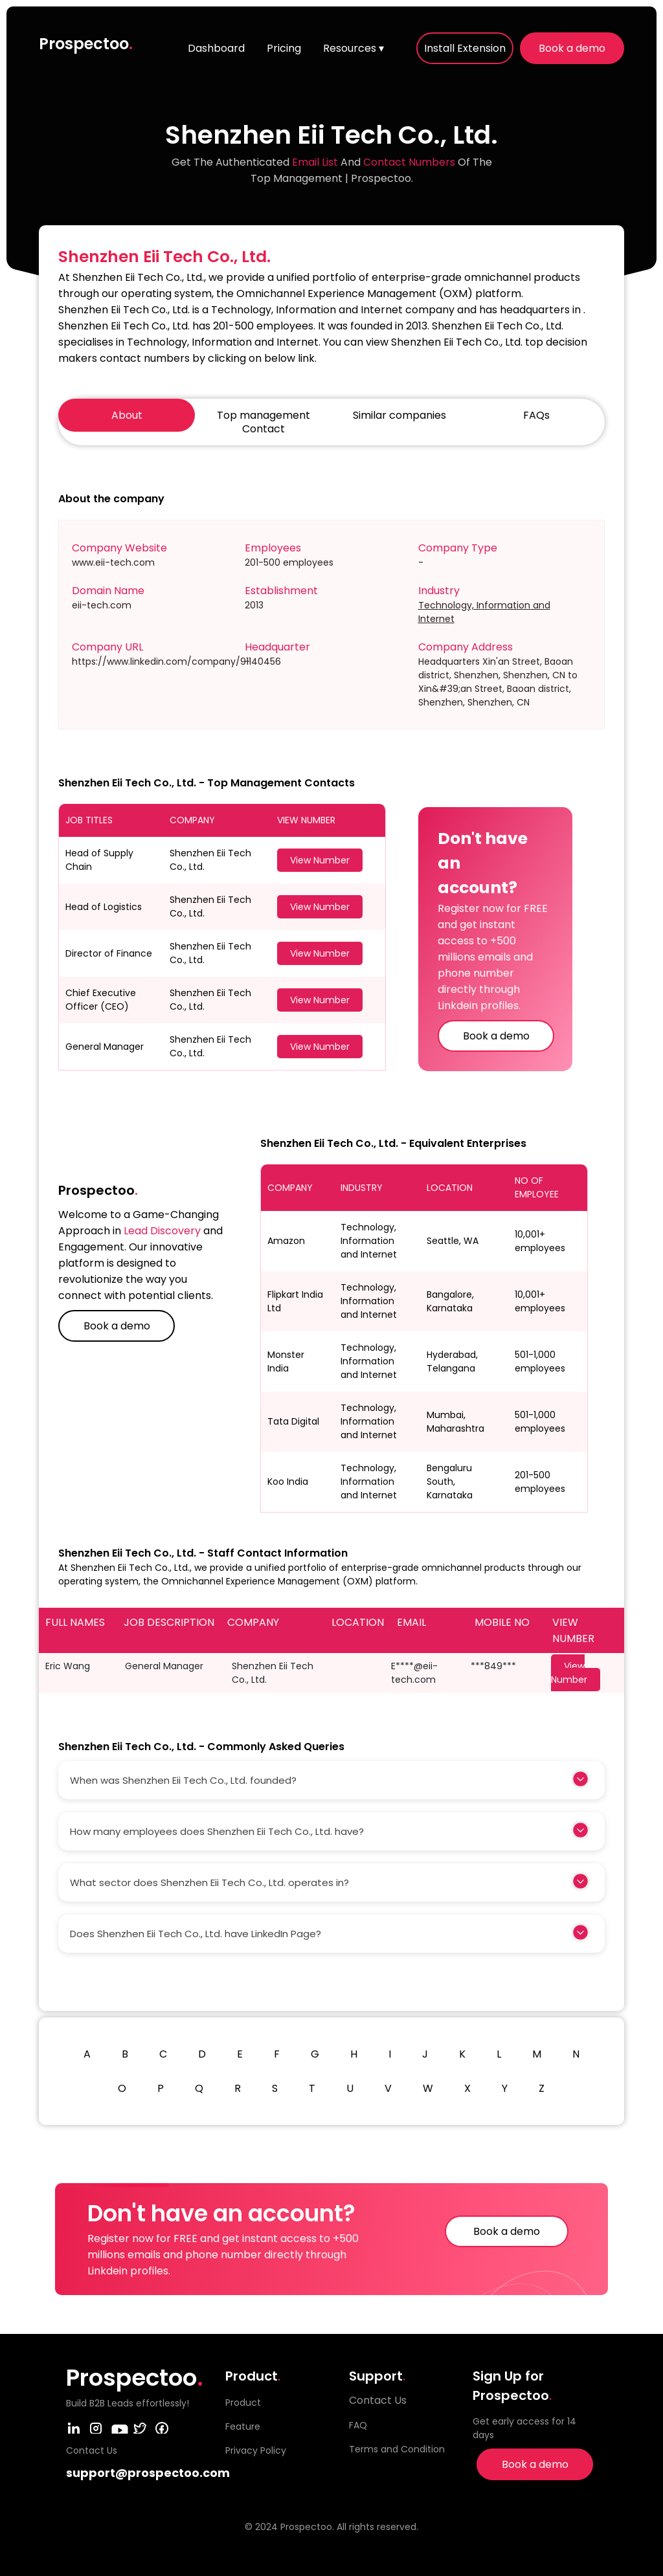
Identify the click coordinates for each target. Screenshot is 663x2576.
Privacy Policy (255, 2450)
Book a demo (572, 48)
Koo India (287, 1481)
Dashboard (216, 48)
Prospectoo (86, 43)
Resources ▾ (353, 48)
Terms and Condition (397, 2449)
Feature (242, 2426)
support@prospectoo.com (148, 2473)
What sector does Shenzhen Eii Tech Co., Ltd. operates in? (209, 1882)
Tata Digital (293, 1421)
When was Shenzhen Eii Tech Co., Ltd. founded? (183, 1780)
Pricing (284, 48)
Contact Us (378, 2400)
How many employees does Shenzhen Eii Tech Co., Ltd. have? (217, 1831)
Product (243, 2402)
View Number (320, 860)
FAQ (358, 2425)
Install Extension (465, 48)
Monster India (285, 1361)
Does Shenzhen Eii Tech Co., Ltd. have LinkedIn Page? (195, 1933)
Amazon (286, 1240)
